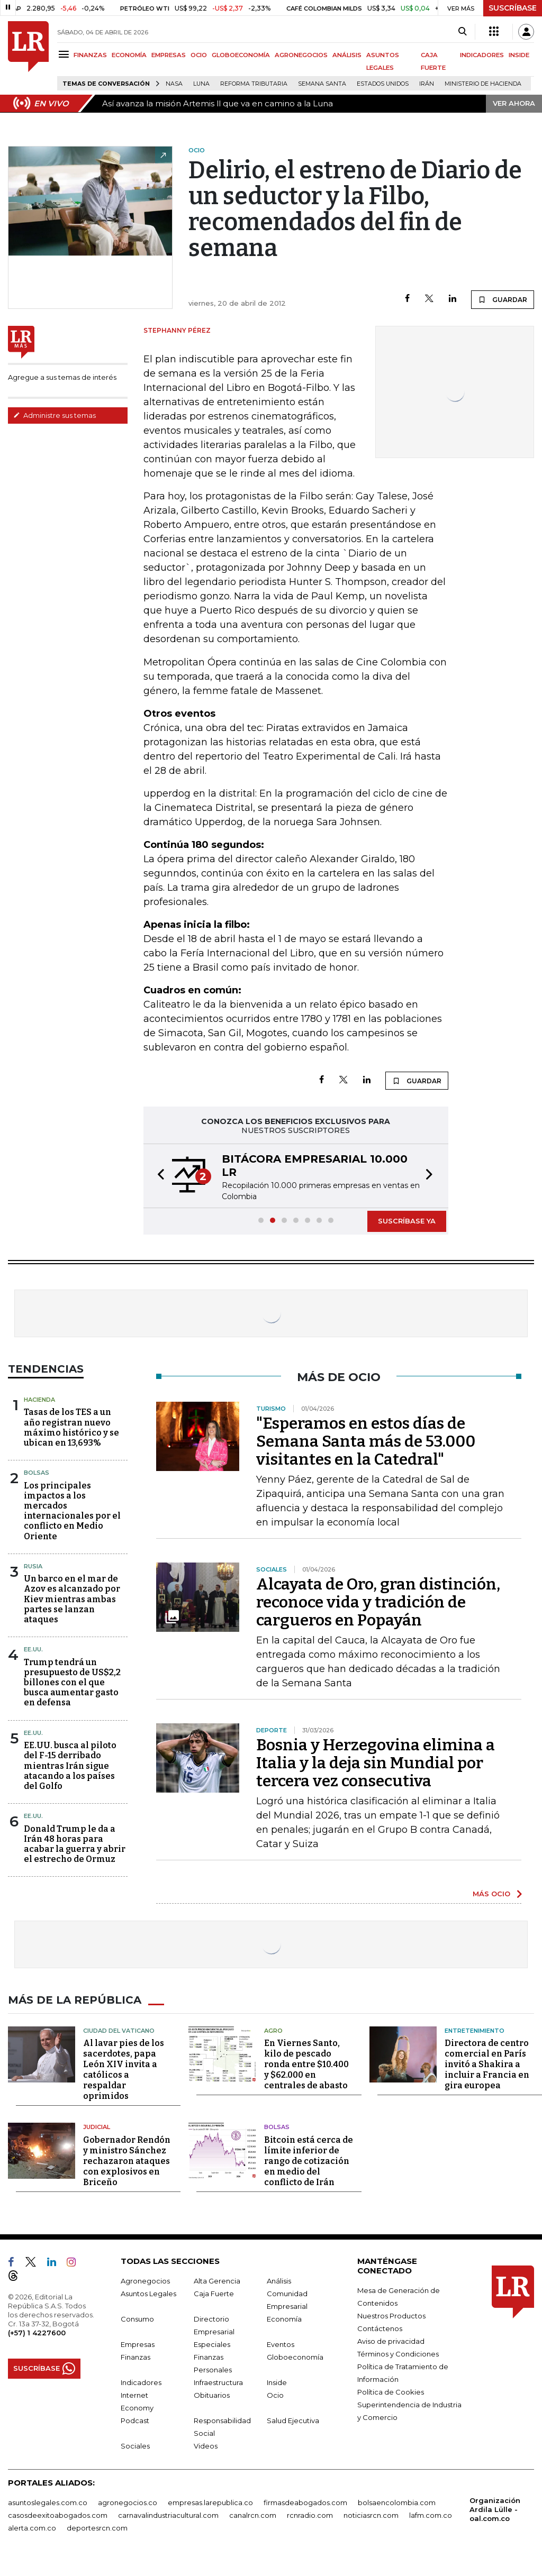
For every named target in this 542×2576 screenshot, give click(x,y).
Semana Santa (322, 83)
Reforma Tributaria (253, 83)
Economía (284, 2319)
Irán (426, 83)
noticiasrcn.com (371, 2515)
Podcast (135, 2420)
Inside (277, 2382)
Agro (273, 2030)
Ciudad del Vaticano (119, 2030)
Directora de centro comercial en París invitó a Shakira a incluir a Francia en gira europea (487, 2064)
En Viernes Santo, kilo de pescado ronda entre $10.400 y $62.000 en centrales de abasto (306, 2064)
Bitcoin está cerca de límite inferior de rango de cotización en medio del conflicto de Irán (308, 2161)
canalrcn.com (252, 2515)
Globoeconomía (295, 2357)
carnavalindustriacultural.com (168, 2515)
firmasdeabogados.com (305, 2502)
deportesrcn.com (97, 2528)
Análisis (279, 2281)
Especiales (212, 2344)
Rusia (33, 1566)
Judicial (96, 2127)
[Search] (462, 31)
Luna (201, 83)
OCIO (199, 55)
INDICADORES (482, 55)
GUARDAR (502, 299)
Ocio (275, 2395)
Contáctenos (379, 2328)
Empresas (138, 2344)
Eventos (280, 2344)
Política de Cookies (390, 2392)
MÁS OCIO (491, 1893)
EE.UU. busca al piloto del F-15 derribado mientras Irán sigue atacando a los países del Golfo (70, 1765)
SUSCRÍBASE (513, 8)
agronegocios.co (127, 2502)
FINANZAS (90, 55)
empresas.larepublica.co (210, 2502)
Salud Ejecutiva (293, 2420)
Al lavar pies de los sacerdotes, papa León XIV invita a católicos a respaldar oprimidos (123, 2069)
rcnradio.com (310, 2515)
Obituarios (212, 2395)
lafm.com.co (430, 2515)
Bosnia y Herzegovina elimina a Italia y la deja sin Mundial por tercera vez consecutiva (375, 1763)
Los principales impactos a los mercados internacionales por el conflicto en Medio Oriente (72, 1511)
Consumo (137, 2319)
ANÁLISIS (347, 55)
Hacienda (39, 1399)
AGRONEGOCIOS (301, 55)
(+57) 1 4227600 (37, 2332)
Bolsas (36, 1472)
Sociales (135, 2446)
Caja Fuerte (214, 2293)
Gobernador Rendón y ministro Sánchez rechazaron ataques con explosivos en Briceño (126, 2161)
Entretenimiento (474, 2030)
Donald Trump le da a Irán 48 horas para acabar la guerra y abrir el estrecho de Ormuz (74, 1844)
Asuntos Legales (148, 2293)
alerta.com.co (32, 2528)
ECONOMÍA (129, 55)
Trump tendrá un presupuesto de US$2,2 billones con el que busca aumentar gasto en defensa (72, 1682)
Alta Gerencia (217, 2281)
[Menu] (65, 54)
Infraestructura (218, 2382)
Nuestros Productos (391, 2316)
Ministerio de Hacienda (483, 83)
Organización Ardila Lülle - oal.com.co (494, 2509)
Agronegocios (145, 2281)
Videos (206, 2446)
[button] (157, 1176)
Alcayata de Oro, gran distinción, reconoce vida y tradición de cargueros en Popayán (378, 1602)
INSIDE (519, 55)
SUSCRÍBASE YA (407, 1221)
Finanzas (135, 2357)
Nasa (174, 83)
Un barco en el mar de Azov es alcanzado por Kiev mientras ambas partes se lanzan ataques (72, 1599)
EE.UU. (33, 1649)
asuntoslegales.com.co (47, 2502)
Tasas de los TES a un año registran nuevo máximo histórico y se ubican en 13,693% (71, 1427)
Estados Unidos (383, 83)
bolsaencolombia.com (397, 2502)
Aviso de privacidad (390, 2341)
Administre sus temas (54, 415)
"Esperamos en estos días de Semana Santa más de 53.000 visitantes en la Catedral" (365, 1441)
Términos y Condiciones (398, 2354)
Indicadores (141, 2382)
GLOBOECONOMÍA (241, 55)
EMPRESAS (168, 55)
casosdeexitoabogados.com (57, 2515)
